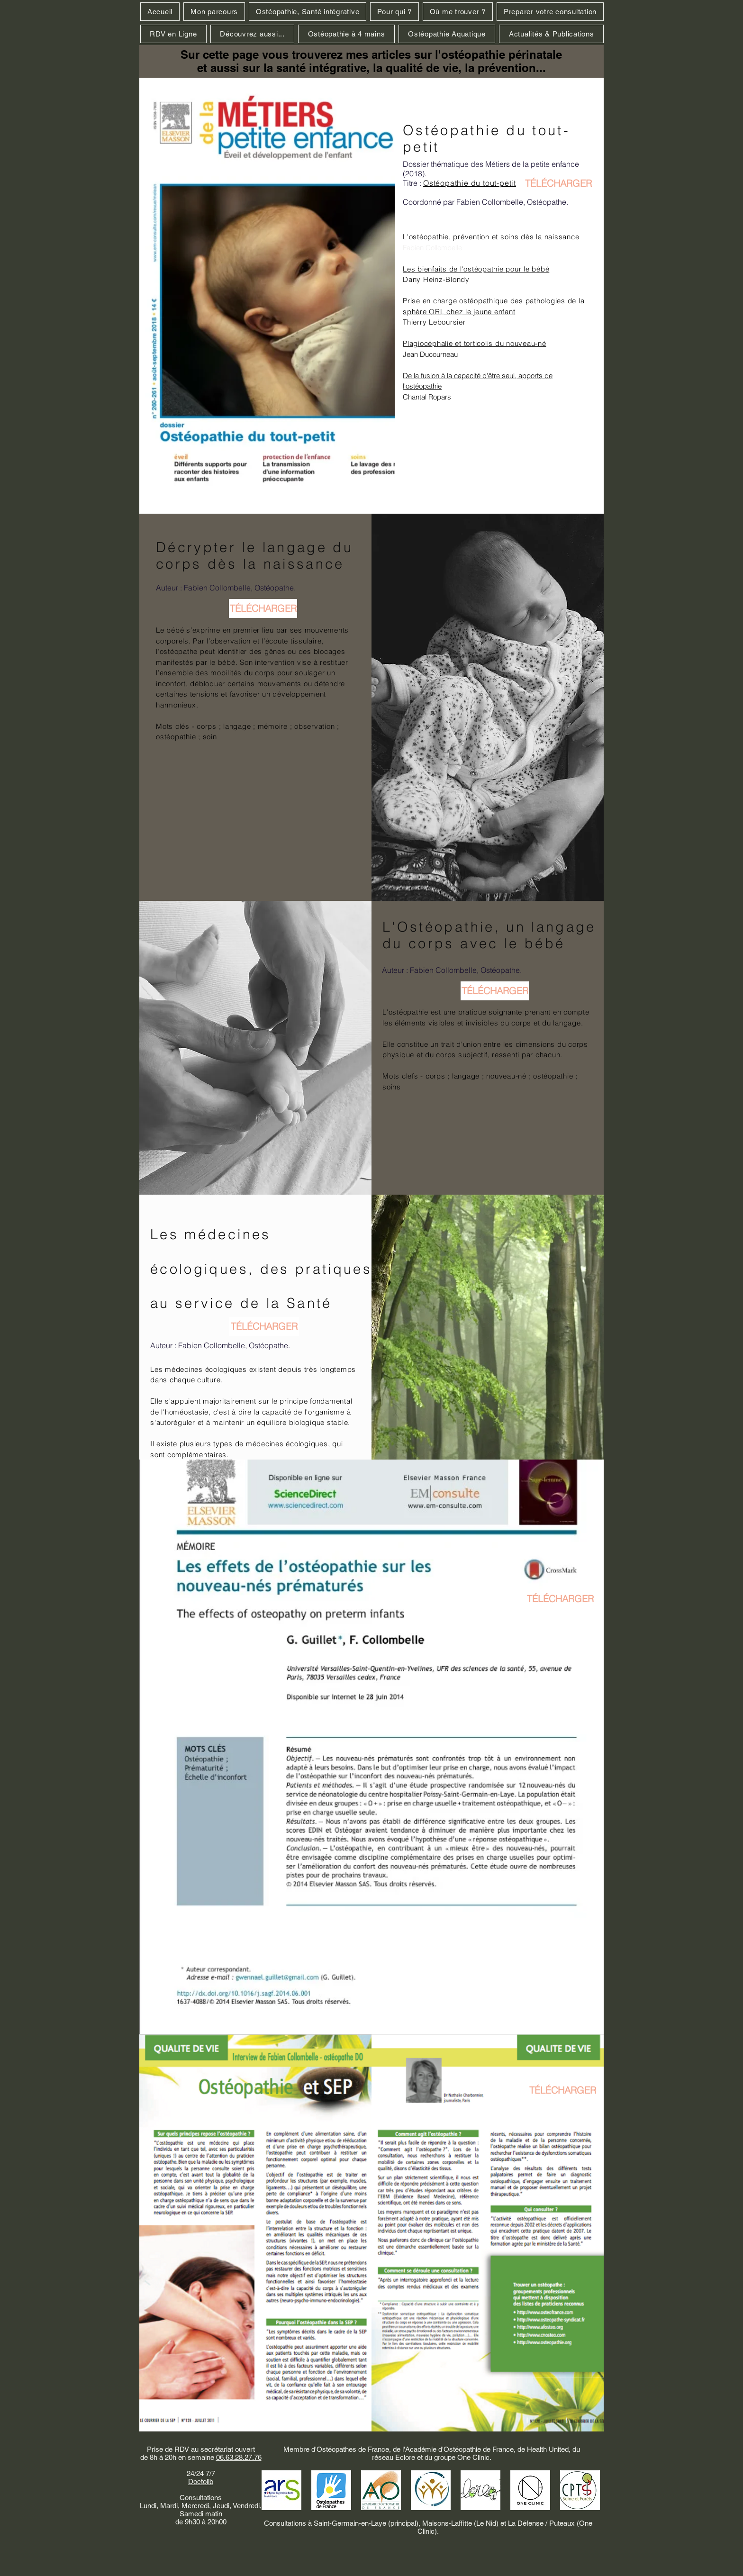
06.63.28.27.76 (239, 2457)
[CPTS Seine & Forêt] (580, 2490)
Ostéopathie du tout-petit (469, 183)
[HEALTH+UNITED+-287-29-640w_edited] (431, 2490)
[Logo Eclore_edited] (480, 2490)
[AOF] (381, 2490)
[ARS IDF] (281, 2490)
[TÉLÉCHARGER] (558, 183)
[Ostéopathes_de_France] (331, 2490)
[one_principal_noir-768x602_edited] (530, 2490)
